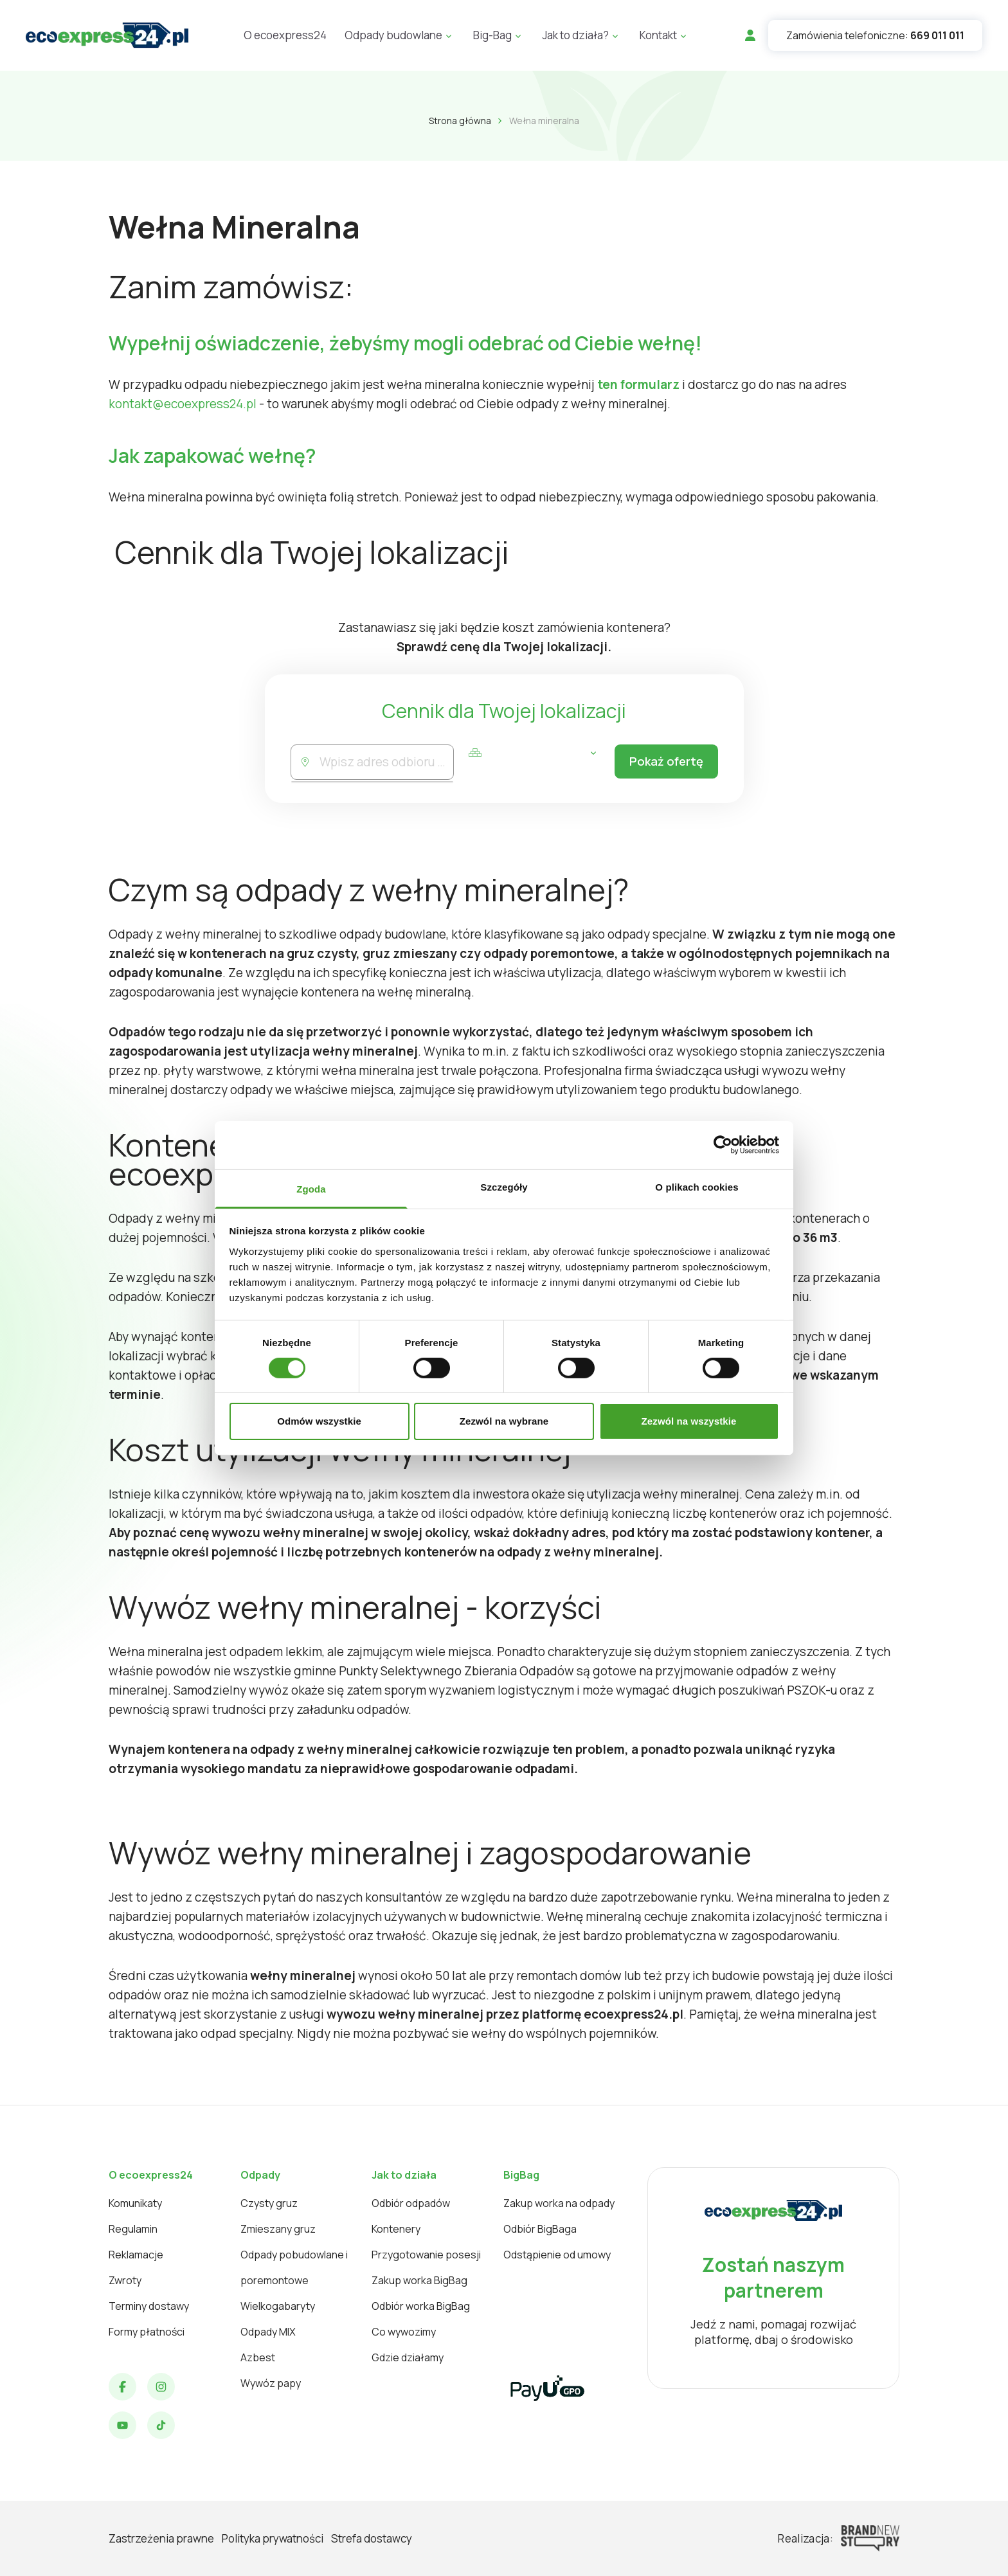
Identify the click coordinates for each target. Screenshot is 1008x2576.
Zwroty (125, 2280)
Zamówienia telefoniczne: (875, 35)
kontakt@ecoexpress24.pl (182, 403)
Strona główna (460, 120)
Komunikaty (135, 2203)
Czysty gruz (269, 2203)
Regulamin (133, 2229)
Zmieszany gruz (278, 2229)
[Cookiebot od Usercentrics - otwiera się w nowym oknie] (723, 1145)
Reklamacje (136, 2254)
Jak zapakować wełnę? (212, 455)
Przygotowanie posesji (426, 2254)
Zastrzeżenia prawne (161, 2538)
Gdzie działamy (408, 2357)
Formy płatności (146, 2332)
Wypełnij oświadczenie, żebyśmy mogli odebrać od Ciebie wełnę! (405, 343)
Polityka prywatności (272, 2538)
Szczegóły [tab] (503, 1186)
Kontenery (396, 2229)
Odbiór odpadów (411, 2203)
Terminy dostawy (149, 2306)
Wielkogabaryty (277, 2306)
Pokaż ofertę (662, 762)
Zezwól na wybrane (504, 1421)
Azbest (257, 2357)
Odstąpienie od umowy (557, 2254)
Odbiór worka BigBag (421, 2306)
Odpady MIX (268, 2332)
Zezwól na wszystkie (689, 1421)
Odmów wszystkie (319, 1421)
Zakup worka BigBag (419, 2280)
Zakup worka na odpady (559, 2203)
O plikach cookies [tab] (696, 1186)
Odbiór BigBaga (540, 2229)
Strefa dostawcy (371, 2538)
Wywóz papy (270, 2383)
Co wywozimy (404, 2332)
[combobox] (385, 762)
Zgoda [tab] (311, 1188)
